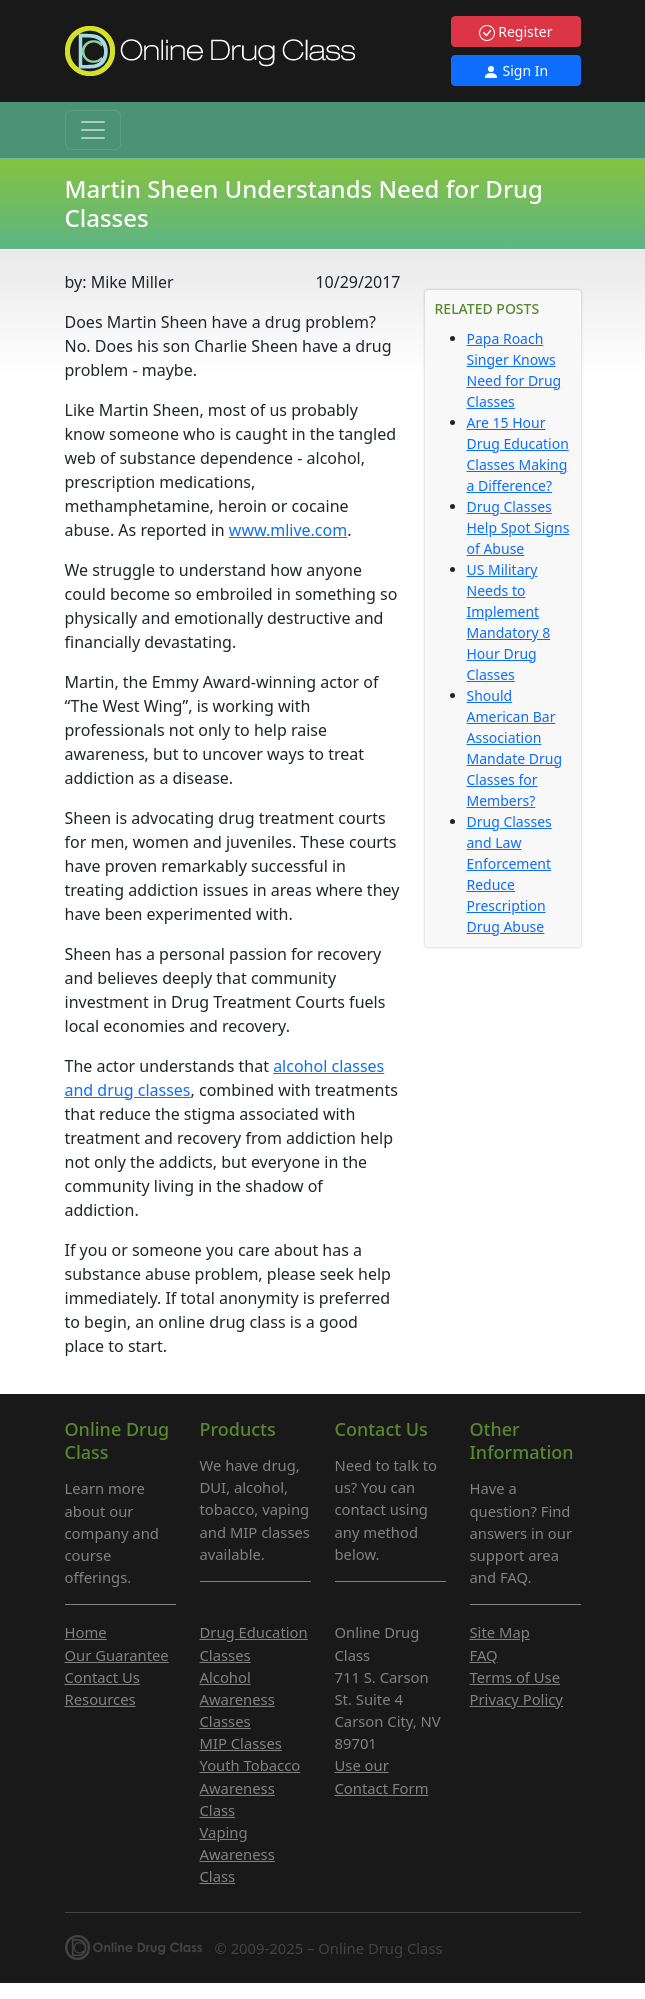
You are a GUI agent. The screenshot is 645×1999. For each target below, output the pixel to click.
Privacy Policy (516, 1699)
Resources (100, 1699)
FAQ (484, 1655)
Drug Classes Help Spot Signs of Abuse (518, 527)
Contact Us (102, 1677)
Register (516, 31)
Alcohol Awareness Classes (237, 1699)
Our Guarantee (117, 1655)
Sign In (515, 70)
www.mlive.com (288, 530)
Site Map (500, 1632)
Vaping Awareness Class (237, 1854)
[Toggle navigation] (93, 130)
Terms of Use (515, 1677)
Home (86, 1632)
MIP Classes (241, 1743)
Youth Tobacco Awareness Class (250, 1787)
